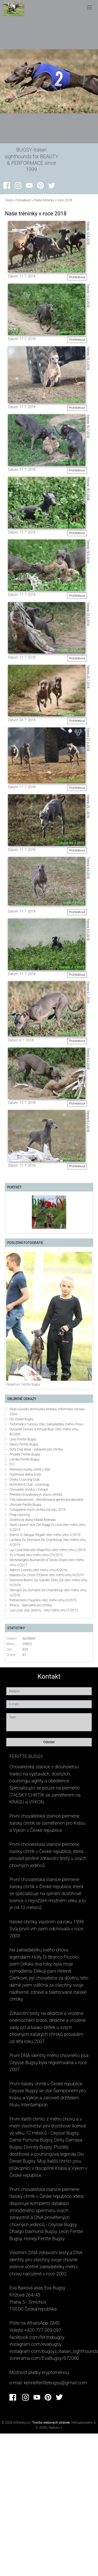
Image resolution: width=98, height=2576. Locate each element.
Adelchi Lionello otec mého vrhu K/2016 (38, 1570)
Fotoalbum (23, 200)
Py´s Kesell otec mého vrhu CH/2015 (36, 1555)
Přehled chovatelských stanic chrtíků (35, 1495)
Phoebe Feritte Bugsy (24, 1454)
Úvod (8, 200)
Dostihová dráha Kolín (25, 1474)
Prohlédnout (77, 277)
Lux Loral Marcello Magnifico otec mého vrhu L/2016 (47, 1550)
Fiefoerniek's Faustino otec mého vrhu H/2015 (42, 1600)
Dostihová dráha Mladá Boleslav (32, 1520)
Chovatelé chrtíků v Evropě (28, 1490)
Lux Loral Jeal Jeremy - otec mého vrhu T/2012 (43, 1610)
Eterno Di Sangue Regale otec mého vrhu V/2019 (44, 1535)
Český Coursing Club (24, 1479)
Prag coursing (19, 1515)
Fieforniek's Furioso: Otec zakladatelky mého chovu (46, 1424)
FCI (11, 1464)
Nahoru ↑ (55, 2428)
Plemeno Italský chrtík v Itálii (29, 1469)
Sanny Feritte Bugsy (23, 1444)
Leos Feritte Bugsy (22, 1439)
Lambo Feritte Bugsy (24, 1459)
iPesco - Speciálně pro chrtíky (30, 1605)
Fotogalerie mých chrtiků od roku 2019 (37, 1510)
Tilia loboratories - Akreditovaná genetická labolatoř (46, 1500)
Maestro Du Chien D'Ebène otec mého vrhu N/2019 (46, 1575)
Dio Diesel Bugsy (21, 1419)
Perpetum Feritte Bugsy (23, 1384)
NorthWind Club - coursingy (29, 1485)
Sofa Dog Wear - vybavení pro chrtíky (36, 1449)
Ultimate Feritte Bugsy (25, 1505)
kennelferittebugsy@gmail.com (55, 2382)
